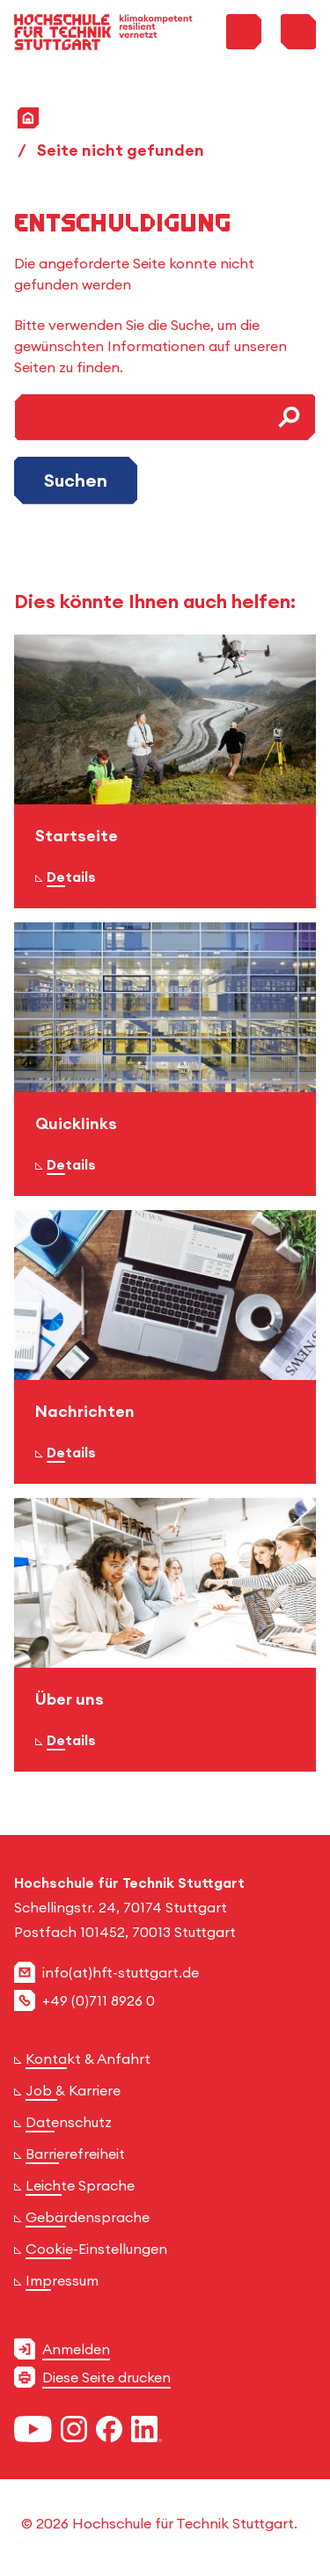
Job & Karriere (73, 2090)
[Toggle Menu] (298, 31)
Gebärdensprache (88, 2217)
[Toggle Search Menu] (243, 31)
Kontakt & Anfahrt (88, 2058)
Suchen (75, 480)
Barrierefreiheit (75, 2153)
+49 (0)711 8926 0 (98, 2000)
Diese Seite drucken (106, 2377)
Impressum (62, 2280)
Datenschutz (69, 2122)
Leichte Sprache (80, 2185)
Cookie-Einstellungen (96, 2248)
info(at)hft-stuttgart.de (120, 1972)
